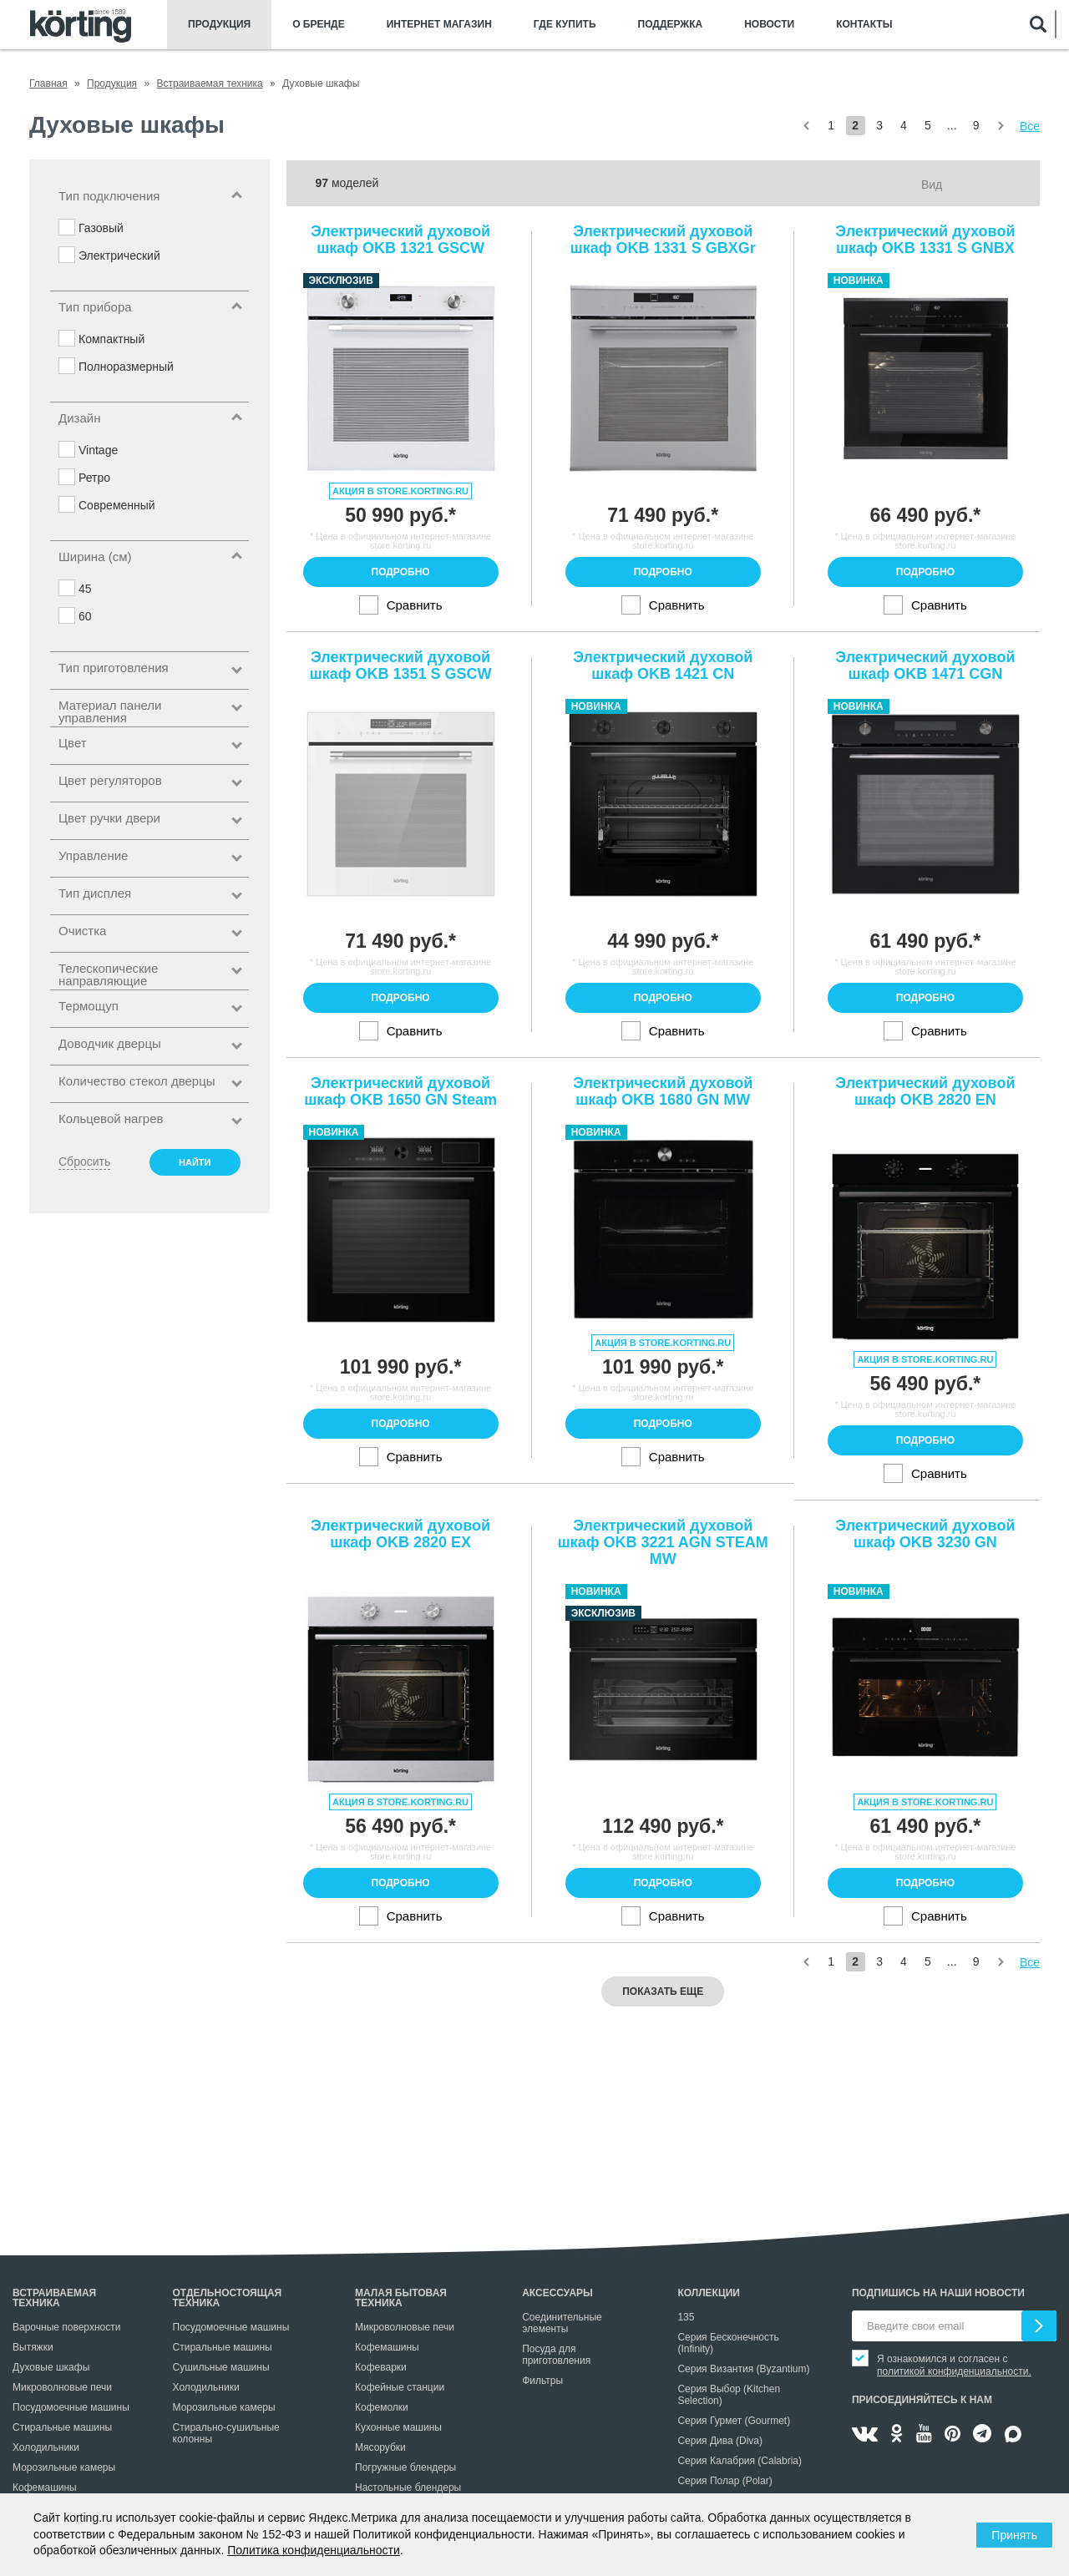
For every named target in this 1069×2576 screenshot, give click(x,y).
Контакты (864, 24)
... (952, 125)
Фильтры (542, 2380)
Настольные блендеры (408, 2487)
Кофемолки (381, 2407)
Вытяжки (33, 2347)
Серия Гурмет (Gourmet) (733, 2421)
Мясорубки (380, 2447)
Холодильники (46, 2447)
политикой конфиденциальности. (954, 2371)
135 (685, 2317)
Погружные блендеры (405, 2467)
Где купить (565, 24)
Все (1030, 126)
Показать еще (662, 1991)
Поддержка (670, 24)
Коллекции (708, 2293)
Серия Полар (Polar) (724, 2481)
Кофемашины (45, 2487)
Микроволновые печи (62, 2387)
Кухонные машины (398, 2427)
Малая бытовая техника (401, 2298)
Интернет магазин (439, 24)
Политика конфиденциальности (313, 2550)
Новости (769, 24)
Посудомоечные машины (71, 2407)
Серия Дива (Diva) (719, 2441)
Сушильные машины (221, 2367)
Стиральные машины (62, 2427)
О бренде (318, 24)
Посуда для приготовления (556, 2354)
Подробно (401, 572)
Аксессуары (557, 2293)
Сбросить (84, 1161)
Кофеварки (381, 2367)
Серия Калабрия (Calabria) (739, 2461)
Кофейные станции (399, 2387)
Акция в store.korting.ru (400, 491)
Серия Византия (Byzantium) (743, 2369)
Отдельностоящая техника (227, 2298)
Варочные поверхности (66, 2327)
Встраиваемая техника (54, 2298)
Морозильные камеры (64, 2467)
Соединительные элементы (562, 2323)
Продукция (219, 24)
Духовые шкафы (51, 2367)
